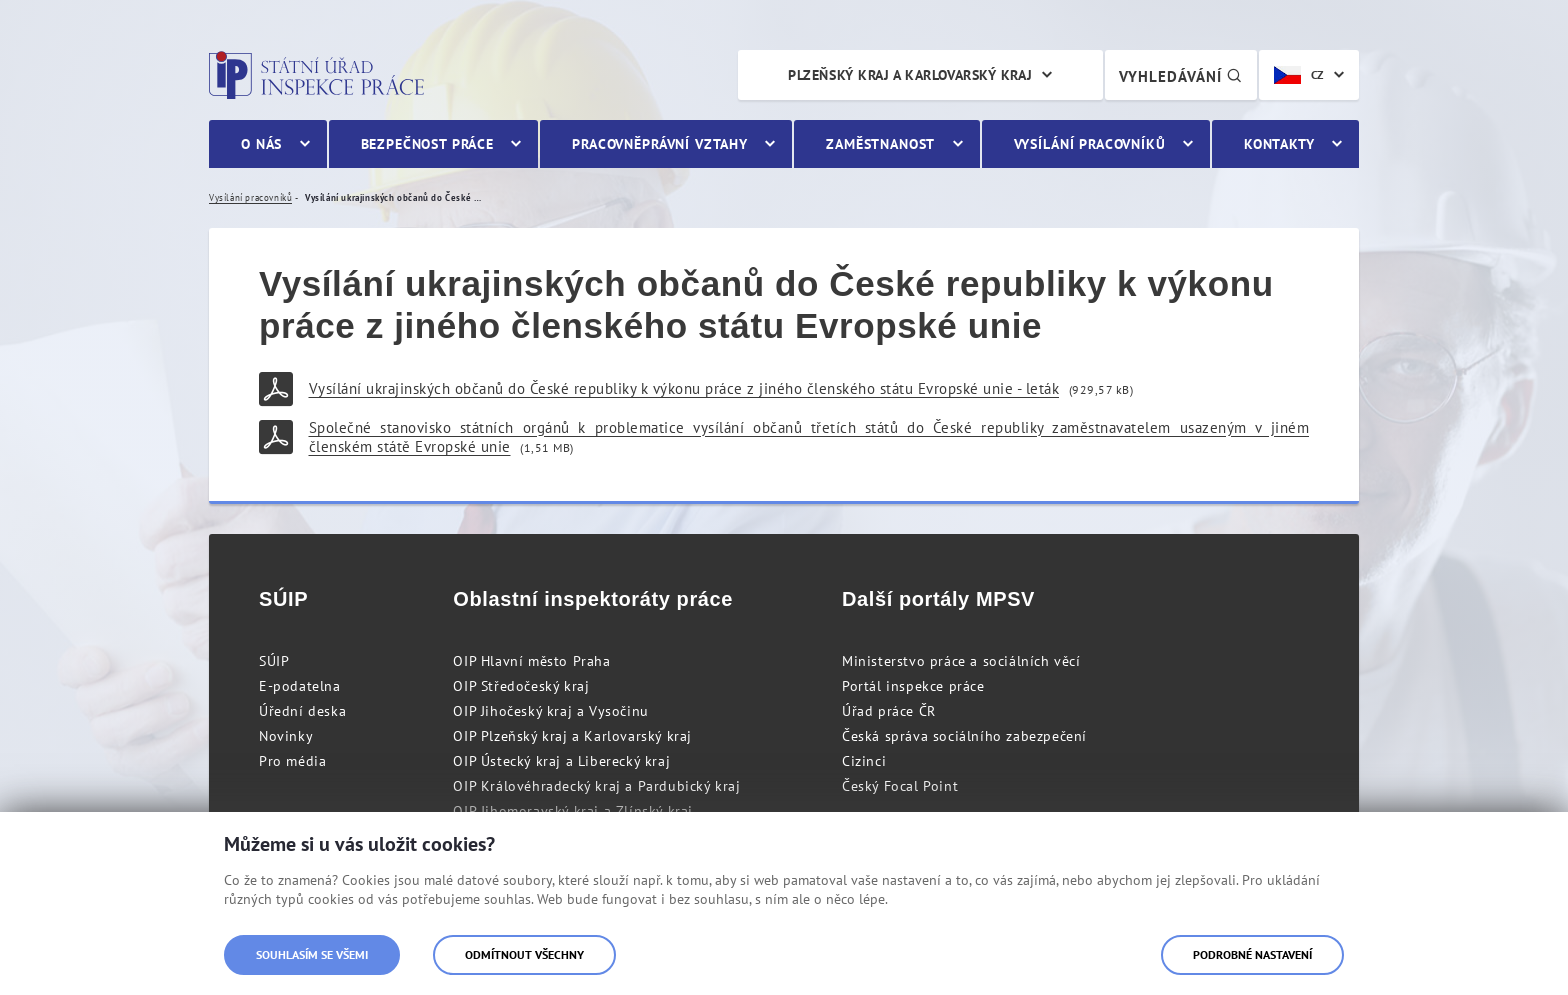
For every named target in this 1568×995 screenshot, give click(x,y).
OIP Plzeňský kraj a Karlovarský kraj (572, 736)
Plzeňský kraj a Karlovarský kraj (910, 75)
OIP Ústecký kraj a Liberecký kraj (561, 761)
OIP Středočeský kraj (521, 686)
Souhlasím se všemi (312, 954)
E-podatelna (300, 686)
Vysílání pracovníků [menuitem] (1090, 144)
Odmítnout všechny (524, 954)
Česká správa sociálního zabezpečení (964, 736)
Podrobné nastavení (1252, 954)
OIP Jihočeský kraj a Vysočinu (550, 711)
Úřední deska (302, 711)
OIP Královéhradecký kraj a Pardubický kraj (596, 786)
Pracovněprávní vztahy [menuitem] (660, 144)
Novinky (286, 736)
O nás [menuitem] (261, 144)
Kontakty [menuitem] (1279, 144)
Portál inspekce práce (913, 686)
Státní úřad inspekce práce (316, 75)
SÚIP (274, 661)
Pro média (292, 761)
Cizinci (864, 761)
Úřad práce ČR (889, 711)
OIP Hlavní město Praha (531, 661)
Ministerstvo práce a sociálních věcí (961, 661)
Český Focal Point (900, 786)
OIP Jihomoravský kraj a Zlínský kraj (573, 811)
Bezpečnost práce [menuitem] (427, 144)
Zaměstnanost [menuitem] (880, 144)
